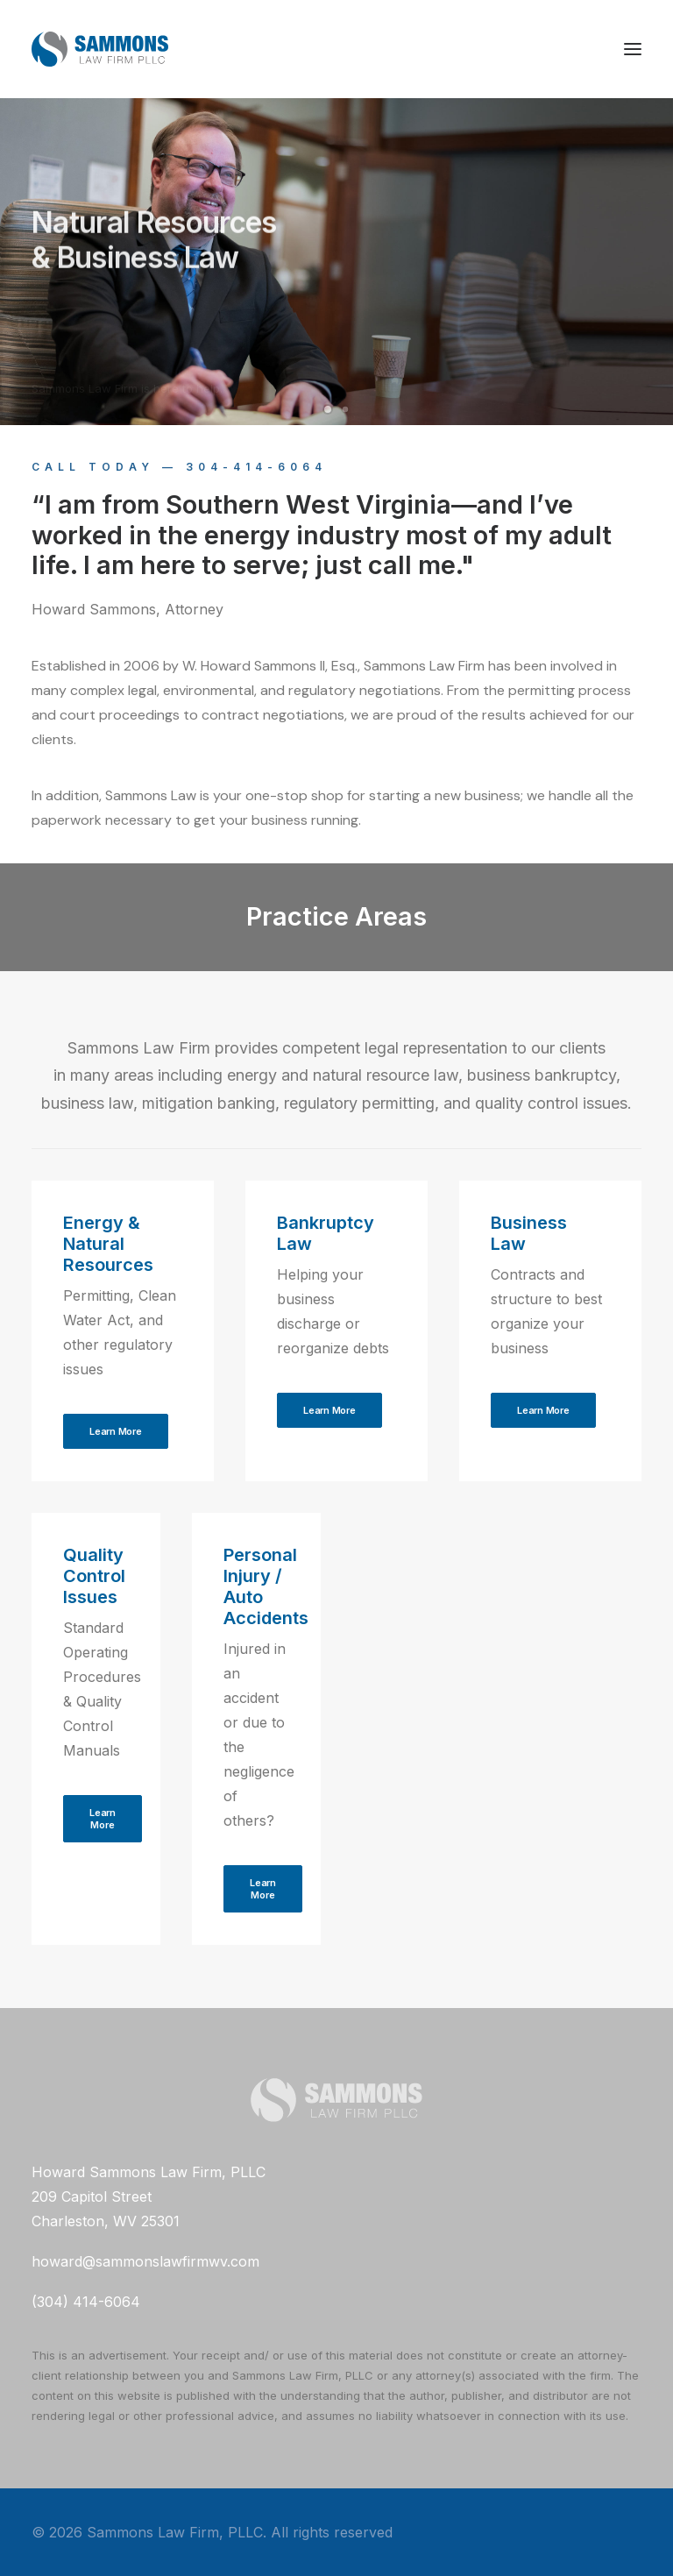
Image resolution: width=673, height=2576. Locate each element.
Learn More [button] (115, 1431)
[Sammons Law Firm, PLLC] (100, 49)
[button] (632, 49)
